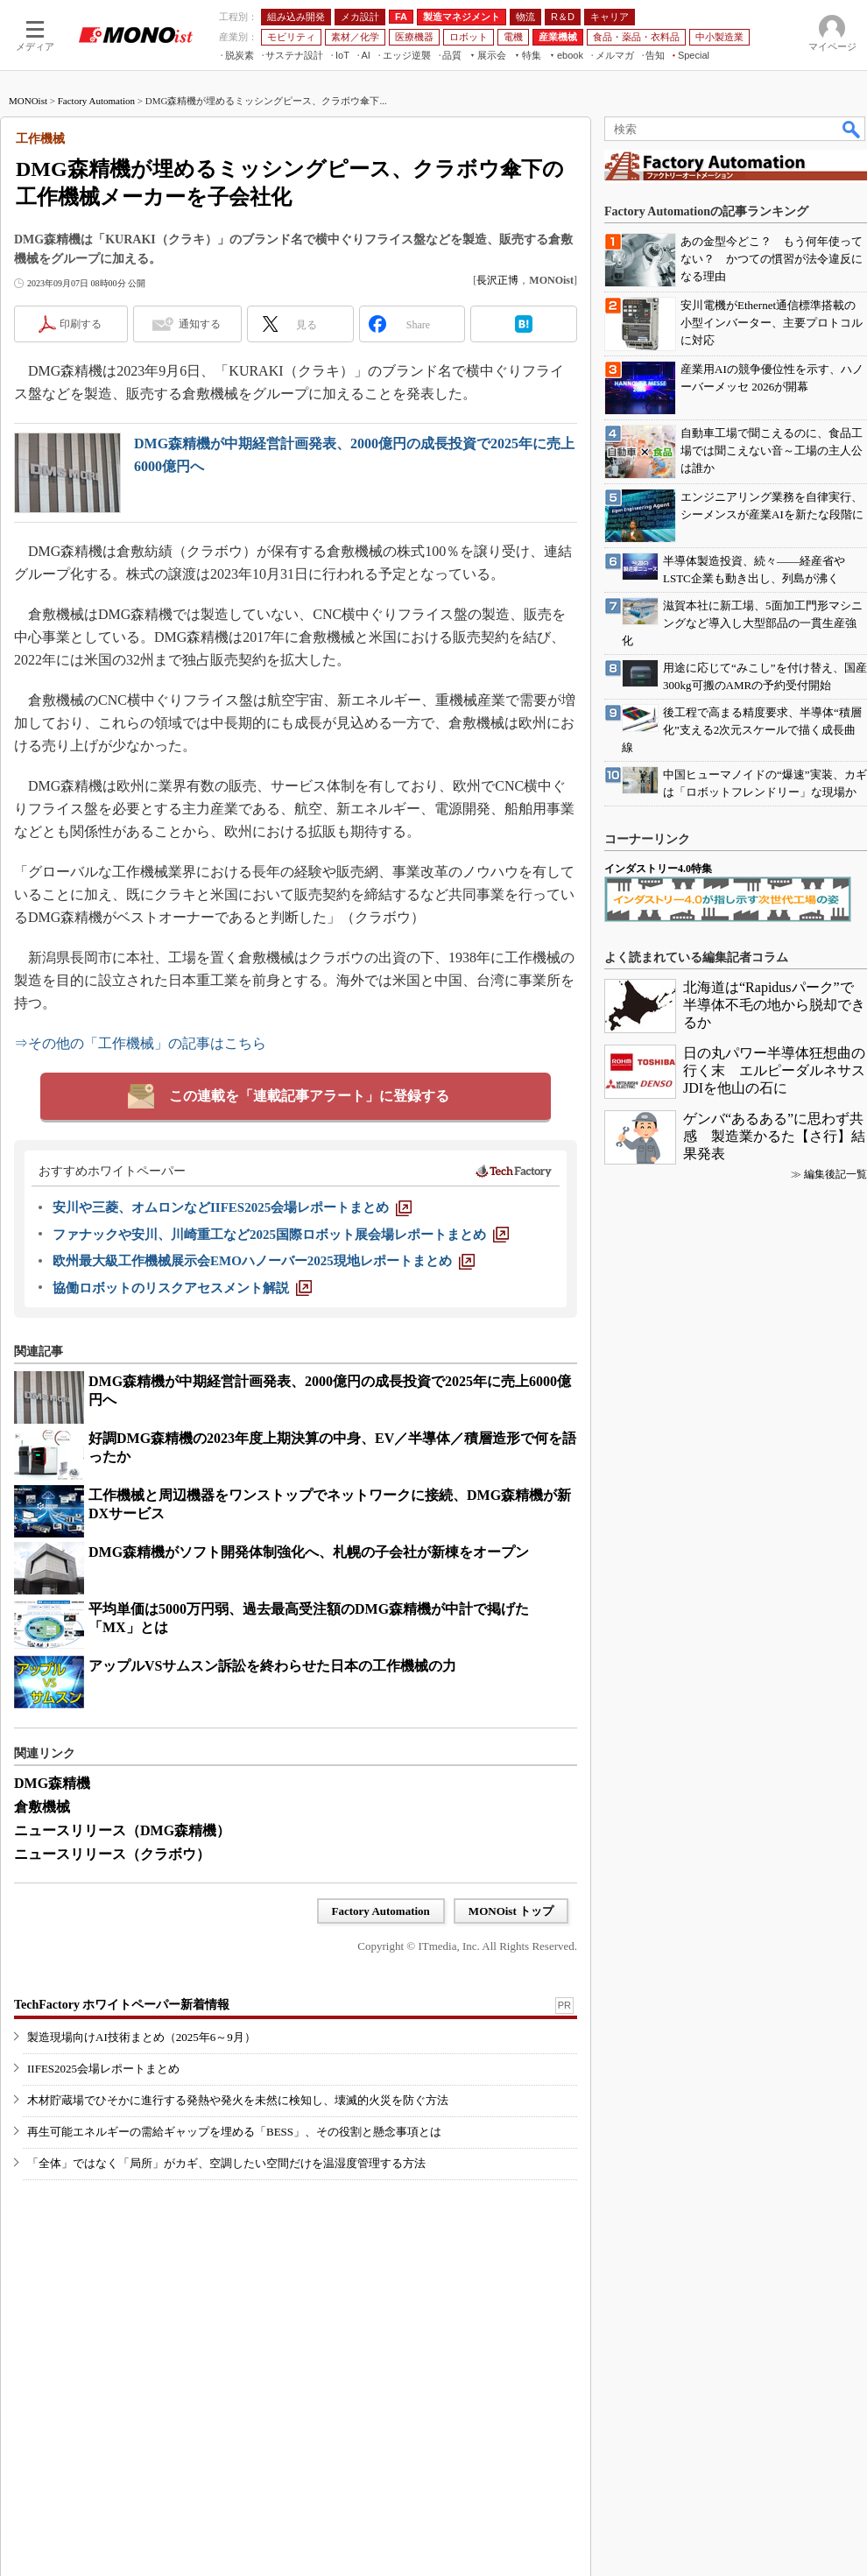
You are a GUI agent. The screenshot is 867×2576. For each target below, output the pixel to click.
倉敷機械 (42, 1806)
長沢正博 (497, 280)
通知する (200, 324)
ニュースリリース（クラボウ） (112, 1854)
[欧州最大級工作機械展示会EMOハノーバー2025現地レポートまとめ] (264, 1261)
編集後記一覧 (835, 1174)
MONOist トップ (511, 1911)
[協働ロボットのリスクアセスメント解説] (182, 1288)
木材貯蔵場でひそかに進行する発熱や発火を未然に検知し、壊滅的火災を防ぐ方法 (237, 2100)
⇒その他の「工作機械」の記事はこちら (140, 1043)
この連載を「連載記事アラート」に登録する (309, 1095)
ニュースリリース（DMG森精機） (122, 1830)
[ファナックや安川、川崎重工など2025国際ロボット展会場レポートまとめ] (281, 1235)
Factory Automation (96, 100)
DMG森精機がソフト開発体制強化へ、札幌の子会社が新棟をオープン (308, 1552)
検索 (852, 128)
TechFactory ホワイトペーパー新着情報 (121, 2004)
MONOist (28, 100)
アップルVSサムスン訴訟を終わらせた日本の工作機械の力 (272, 1665)
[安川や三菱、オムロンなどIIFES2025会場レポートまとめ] (232, 1207)
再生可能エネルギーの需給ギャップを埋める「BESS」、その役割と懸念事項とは (234, 2131)
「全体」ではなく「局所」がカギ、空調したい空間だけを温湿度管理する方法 (226, 2163)
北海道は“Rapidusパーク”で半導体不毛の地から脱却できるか (774, 1005)
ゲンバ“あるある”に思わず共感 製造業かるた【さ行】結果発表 (774, 1136)
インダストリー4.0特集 (658, 868)
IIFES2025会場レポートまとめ (103, 2068)
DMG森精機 (52, 1783)
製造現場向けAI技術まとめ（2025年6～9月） (141, 2037)
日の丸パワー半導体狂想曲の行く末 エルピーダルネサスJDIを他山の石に (774, 1070)
